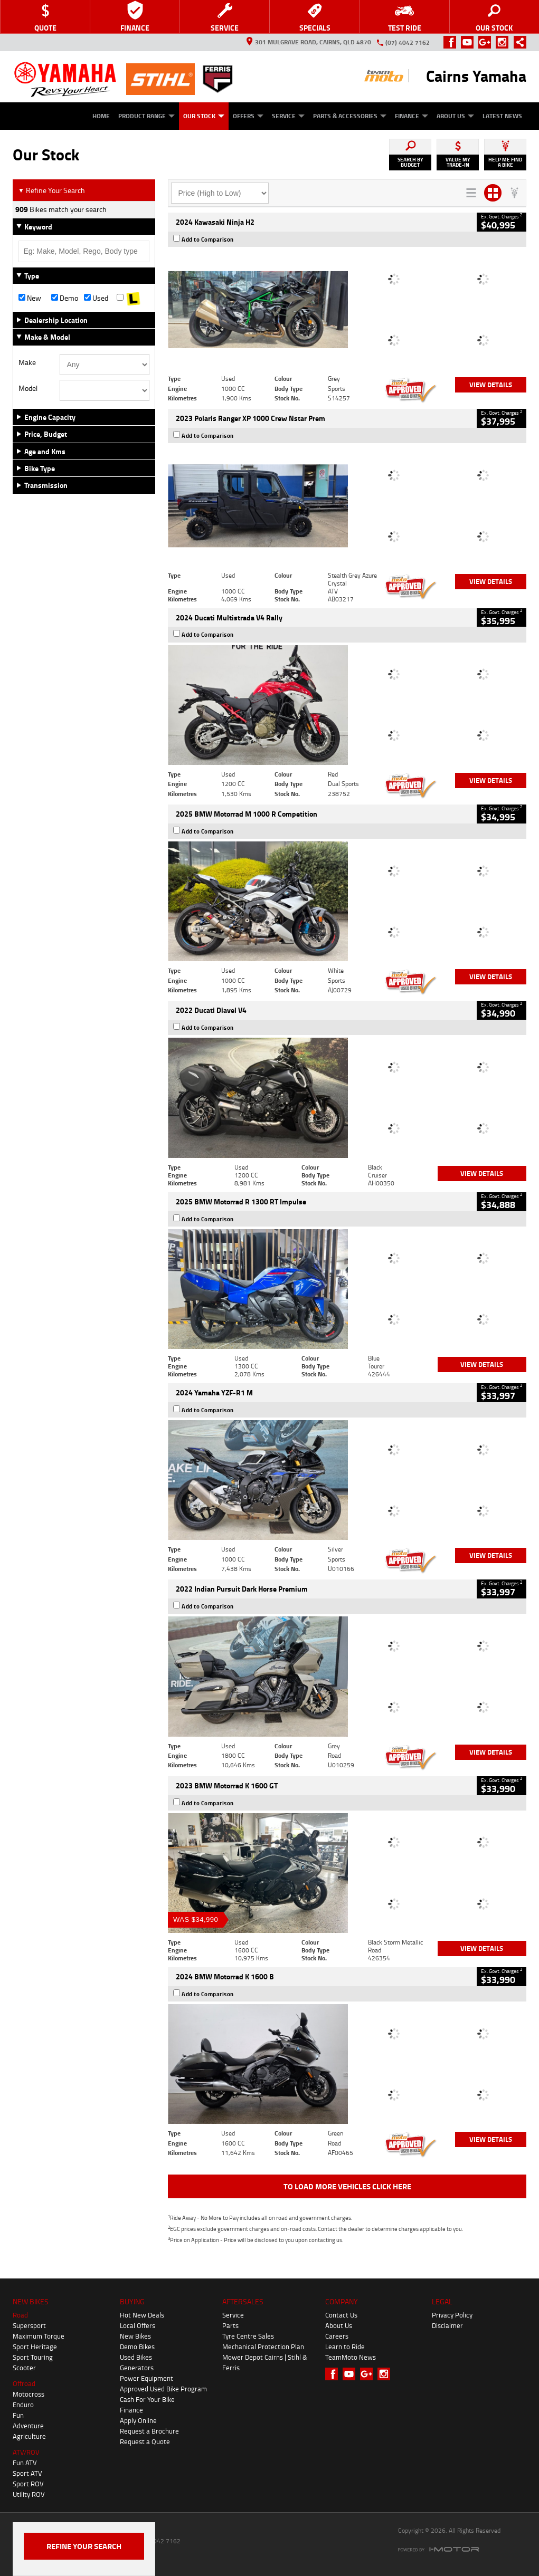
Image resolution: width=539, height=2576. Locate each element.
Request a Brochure (149, 2431)
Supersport (29, 2325)
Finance (411, 116)
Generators (137, 2367)
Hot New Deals (142, 2315)
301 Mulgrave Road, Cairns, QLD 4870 (309, 42)
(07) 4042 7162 (407, 42)
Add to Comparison (208, 239)
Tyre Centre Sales (248, 2336)
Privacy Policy (452, 2315)
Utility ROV (29, 2494)
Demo (64, 298)
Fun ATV (25, 2462)
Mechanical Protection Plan (263, 2346)
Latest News (502, 116)
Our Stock (203, 116)
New (29, 298)
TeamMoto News (350, 2357)
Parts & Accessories (349, 116)
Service (288, 116)
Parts (230, 2325)
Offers (248, 116)
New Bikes (135, 2336)
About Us (455, 116)
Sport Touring (33, 2357)
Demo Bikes (137, 2346)
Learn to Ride (345, 2346)
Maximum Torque (38, 2336)
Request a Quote (145, 2441)
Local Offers (137, 2325)
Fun (18, 2415)
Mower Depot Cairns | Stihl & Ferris (264, 2362)
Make (27, 362)
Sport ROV (28, 2483)
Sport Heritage (35, 2346)
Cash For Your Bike (147, 2399)
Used (96, 298)
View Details (490, 384)
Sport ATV (27, 2473)
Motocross (28, 2394)
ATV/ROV (26, 2452)
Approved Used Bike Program (163, 2388)
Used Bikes (136, 2357)
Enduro (23, 2404)
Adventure (28, 2425)
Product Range (146, 116)
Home (101, 116)
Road (20, 2315)
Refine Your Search (51, 190)
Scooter (24, 2367)
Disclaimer (447, 2325)
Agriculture (29, 2436)
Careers (336, 2336)
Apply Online (138, 2420)
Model (27, 388)
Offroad (24, 2383)
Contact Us (341, 2315)
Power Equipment (146, 2378)
